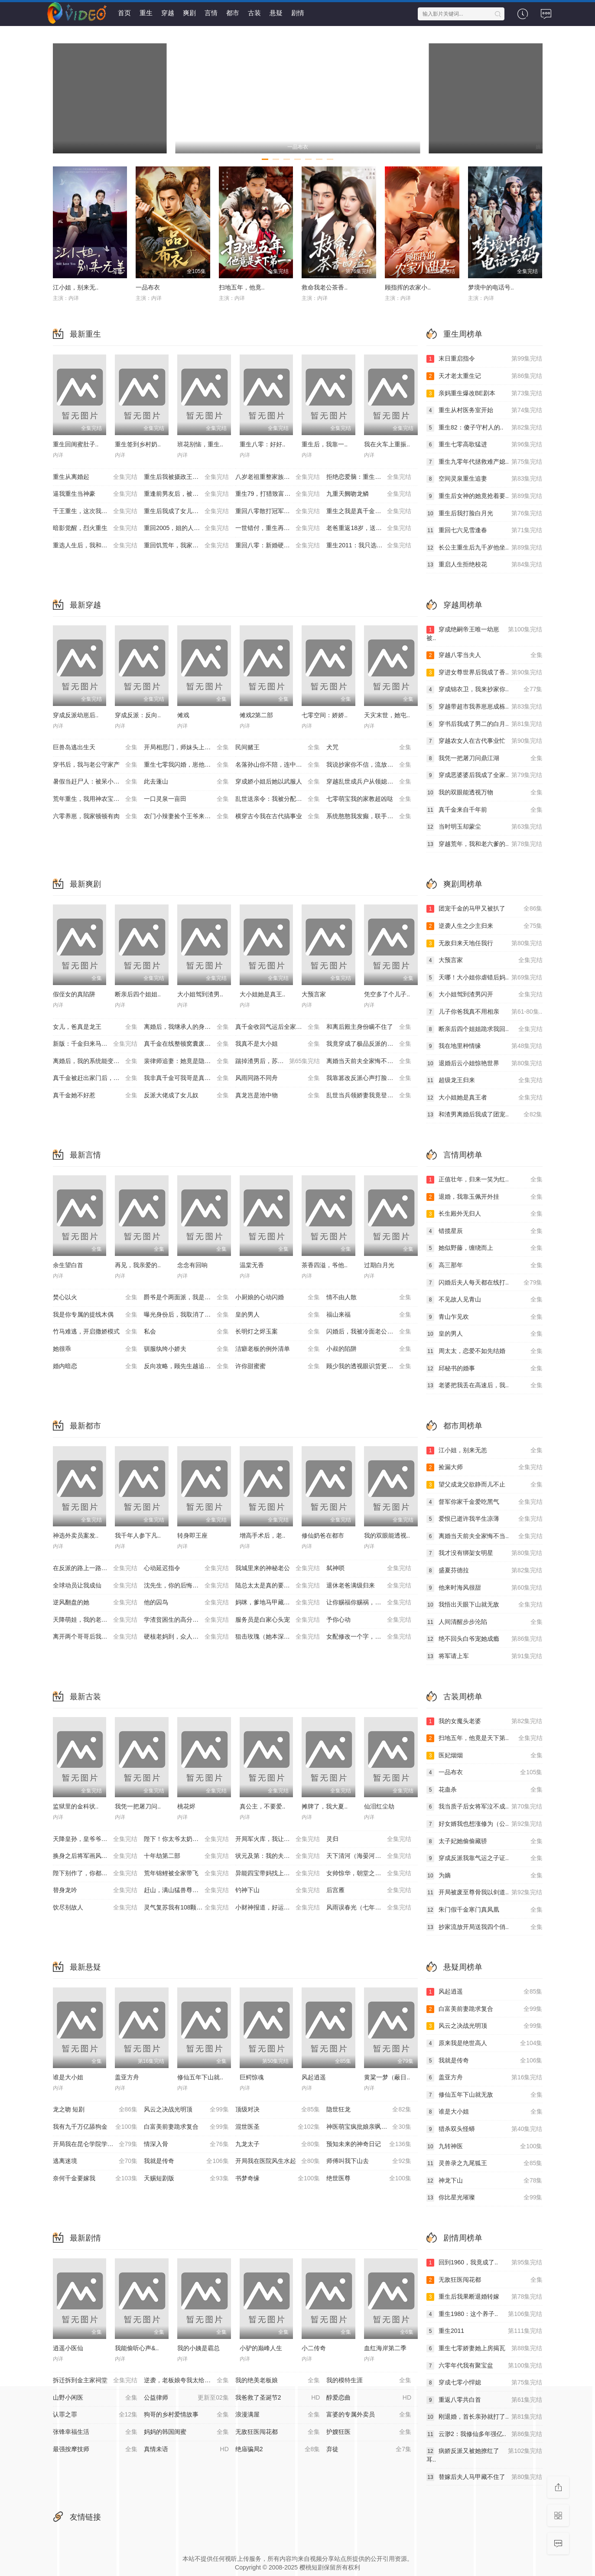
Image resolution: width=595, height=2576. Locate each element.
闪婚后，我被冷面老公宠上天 (368, 1331)
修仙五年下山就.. (200, 2077)
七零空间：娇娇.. (325, 715)
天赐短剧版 (186, 2178)
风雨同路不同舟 (277, 1078)
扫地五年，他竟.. (242, 287)
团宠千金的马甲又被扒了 (484, 908)
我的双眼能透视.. (387, 1535)
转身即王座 (192, 1535)
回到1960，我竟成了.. (484, 2262)
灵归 (368, 1839)
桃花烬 (186, 1806)
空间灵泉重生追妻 (484, 479)
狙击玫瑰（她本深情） (277, 1637)
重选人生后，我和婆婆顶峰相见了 (98, 545)
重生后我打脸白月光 (484, 513)
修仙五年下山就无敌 (484, 2095)
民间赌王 (277, 747)
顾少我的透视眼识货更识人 (368, 1366)
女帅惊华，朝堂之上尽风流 (368, 1873)
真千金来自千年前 (484, 810)
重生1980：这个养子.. (484, 2314)
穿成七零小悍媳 (484, 2382)
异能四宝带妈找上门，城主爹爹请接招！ (281, 1873)
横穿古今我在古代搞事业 (277, 816)
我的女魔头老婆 (484, 1721)
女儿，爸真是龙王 (95, 1027)
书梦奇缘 (277, 2178)
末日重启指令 (484, 359)
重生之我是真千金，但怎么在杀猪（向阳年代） (372, 511)
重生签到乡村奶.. (138, 444)
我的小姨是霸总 (198, 2348)
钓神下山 (277, 1890)
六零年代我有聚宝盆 (484, 2365)
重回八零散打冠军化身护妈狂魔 (277, 511)
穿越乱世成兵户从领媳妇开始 (368, 781)
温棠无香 (252, 1265)
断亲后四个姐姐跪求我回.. (484, 1029)
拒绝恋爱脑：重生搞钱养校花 (368, 477)
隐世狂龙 (368, 2109)
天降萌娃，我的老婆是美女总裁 (95, 1620)
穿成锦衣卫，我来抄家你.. (484, 689)
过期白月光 (379, 1265)
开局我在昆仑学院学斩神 (95, 2144)
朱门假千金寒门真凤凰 (484, 1910)
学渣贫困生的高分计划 (186, 1620)
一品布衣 (148, 287)
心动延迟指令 (186, 1568)
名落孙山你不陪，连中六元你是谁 (280, 765)
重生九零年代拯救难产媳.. (484, 462)
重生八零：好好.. (263, 444)
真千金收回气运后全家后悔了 (277, 1027)
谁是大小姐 (68, 2077)
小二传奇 (314, 2348)
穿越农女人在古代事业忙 (484, 741)
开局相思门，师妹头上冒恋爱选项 (189, 747)
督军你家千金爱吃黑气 (484, 1502)
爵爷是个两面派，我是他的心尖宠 (189, 1297)
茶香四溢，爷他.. (325, 1265)
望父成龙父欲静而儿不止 (484, 1484)
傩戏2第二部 (256, 715)
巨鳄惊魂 (252, 2077)
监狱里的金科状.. (76, 1806)
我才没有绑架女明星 (484, 1553)
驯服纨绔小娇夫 (186, 1349)
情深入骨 (186, 2144)
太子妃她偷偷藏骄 (484, 1841)
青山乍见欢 (484, 1317)
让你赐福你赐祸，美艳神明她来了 (371, 1602)
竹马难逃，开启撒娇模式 (95, 1331)
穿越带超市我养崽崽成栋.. (484, 707)
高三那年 (484, 1265)
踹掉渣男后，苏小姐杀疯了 (277, 1061)
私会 (186, 1331)
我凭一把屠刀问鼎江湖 (484, 758)
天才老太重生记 (484, 376)
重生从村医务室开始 (484, 410)
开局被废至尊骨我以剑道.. (484, 1892)
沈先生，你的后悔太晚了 (186, 1585)
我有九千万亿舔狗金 (95, 2127)
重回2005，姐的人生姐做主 (186, 528)
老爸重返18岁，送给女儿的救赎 (369, 528)
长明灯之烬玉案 (277, 1331)
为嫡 (484, 1875)
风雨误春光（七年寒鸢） (368, 1907)
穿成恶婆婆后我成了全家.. (484, 775)
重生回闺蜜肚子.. (76, 444)
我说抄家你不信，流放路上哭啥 (368, 765)
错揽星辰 (484, 1231)
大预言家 (314, 994)
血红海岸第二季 (385, 2348)
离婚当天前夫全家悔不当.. (484, 1536)
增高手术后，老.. (263, 1535)
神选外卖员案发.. (76, 1535)
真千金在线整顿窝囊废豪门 (186, 1044)
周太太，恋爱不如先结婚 (484, 1351)
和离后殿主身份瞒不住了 (368, 1027)
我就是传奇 (186, 2161)
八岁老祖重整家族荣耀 (277, 477)
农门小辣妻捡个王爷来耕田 (186, 816)
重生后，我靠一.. (325, 444)
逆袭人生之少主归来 (484, 926)
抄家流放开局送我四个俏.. (484, 1927)
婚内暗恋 (95, 1366)
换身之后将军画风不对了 (95, 1856)
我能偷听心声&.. (137, 2348)
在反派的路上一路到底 (95, 1568)
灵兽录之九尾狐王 (484, 2163)
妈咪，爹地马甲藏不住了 (277, 1602)
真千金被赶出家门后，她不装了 (95, 1078)
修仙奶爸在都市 (323, 1535)
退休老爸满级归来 (368, 1585)
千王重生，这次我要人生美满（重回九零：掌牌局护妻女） (98, 511)
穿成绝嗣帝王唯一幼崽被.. (484, 633)
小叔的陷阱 (368, 1349)
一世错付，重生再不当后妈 (277, 528)
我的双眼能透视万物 (484, 792)
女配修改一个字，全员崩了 (368, 1637)
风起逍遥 (314, 2077)
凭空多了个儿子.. (387, 994)
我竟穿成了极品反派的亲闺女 (368, 1044)
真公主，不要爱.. (263, 1806)
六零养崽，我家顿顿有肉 (95, 816)
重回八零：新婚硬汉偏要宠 (277, 545)
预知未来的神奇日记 (368, 2144)
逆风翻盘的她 (95, 1602)
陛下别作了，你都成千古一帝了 (95, 1873)
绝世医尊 (368, 2178)
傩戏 (183, 715)
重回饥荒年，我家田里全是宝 (186, 545)
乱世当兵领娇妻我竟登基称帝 (368, 1095)
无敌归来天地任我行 (484, 943)
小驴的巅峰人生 (261, 2348)
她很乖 (95, 1349)
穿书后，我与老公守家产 (95, 765)
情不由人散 (368, 1297)
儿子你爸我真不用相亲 (484, 1012)
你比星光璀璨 (484, 2197)
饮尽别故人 (95, 1907)
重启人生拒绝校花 (484, 564)
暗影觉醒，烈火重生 (95, 528)
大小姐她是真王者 (484, 1097)
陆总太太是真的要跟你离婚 (277, 1585)
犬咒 (368, 747)
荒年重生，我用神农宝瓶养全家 (95, 799)
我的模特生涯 (368, 2380)
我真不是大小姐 (277, 1044)
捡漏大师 (484, 1467)
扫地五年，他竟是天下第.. (484, 1738)
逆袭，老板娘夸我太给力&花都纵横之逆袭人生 (189, 2380)
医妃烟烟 (484, 1755)
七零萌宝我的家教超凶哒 (368, 799)
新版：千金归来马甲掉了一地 (95, 1044)
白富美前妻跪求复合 (186, 2127)
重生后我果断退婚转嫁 (484, 2297)
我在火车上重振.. (387, 444)
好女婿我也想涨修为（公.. (484, 1824)
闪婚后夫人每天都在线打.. (484, 1282)
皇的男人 (277, 1315)
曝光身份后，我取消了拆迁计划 (186, 1315)
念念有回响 (192, 1265)
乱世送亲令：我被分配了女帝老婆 (280, 799)
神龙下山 (484, 2180)
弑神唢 (368, 1568)
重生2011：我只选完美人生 (368, 545)
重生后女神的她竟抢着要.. (484, 496)
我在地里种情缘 (484, 1046)
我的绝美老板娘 (277, 2380)
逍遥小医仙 (68, 2348)
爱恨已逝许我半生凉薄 (484, 1519)
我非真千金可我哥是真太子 (186, 1078)
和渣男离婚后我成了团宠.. (484, 1114)
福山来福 (368, 1315)
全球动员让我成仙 (95, 1585)
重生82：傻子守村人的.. (484, 427)
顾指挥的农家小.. (408, 287)
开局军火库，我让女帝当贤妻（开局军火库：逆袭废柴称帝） (281, 1839)
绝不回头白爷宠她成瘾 (484, 1639)
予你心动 (368, 1620)
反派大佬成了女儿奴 (186, 1095)
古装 (254, 12)
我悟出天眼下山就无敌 (484, 1604)
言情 (211, 12)
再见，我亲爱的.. (138, 1265)
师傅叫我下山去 (368, 2161)
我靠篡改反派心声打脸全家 (368, 1078)
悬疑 (276, 12)
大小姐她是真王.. (263, 994)
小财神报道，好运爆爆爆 (277, 1907)
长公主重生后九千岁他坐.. (484, 547)
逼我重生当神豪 (95, 494)
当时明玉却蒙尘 (484, 827)
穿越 (167, 12)
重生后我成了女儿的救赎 (186, 511)
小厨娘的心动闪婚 (277, 1297)
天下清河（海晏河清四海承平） (368, 1856)
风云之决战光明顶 (186, 2109)
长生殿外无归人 (484, 1214)
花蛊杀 (484, 1790)
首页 (124, 12)
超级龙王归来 (484, 1080)
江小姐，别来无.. (76, 287)
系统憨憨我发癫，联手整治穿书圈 (371, 816)
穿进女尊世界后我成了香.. (484, 672)
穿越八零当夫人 (484, 655)
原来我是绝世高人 (484, 2043)
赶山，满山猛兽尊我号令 (186, 1890)
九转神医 (484, 2146)
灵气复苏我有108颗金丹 (186, 1907)
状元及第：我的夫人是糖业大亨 (277, 1856)
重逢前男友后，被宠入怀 (186, 494)
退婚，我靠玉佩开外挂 (484, 1197)
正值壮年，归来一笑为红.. (484, 1179)
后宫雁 (368, 1890)
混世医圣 (277, 2127)
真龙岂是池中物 (277, 1095)
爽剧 (189, 12)
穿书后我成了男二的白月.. (484, 724)
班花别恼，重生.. (200, 444)
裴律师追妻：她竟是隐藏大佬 (186, 1061)
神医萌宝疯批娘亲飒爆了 (368, 2127)
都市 (232, 12)
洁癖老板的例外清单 (277, 1349)
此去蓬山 (186, 781)
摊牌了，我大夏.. (325, 1806)
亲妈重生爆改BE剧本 (484, 393)
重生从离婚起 (95, 477)
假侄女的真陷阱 (74, 994)
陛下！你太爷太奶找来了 (186, 1839)
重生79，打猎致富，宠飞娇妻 (277, 494)
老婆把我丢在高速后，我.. (484, 1385)
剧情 (297, 12)
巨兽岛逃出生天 (95, 747)
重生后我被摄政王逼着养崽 (186, 477)
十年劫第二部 (186, 1856)
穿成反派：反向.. (138, 715)
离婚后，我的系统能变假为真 (95, 1061)
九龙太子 (277, 2144)
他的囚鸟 (186, 1602)
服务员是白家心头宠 (277, 1620)
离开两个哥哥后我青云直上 (95, 1637)
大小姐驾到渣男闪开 (484, 994)
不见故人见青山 (484, 1299)
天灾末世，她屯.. (387, 715)
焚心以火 (95, 1297)
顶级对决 (277, 2109)
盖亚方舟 (127, 2077)
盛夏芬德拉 (484, 1570)
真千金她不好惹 (95, 1095)
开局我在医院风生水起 (277, 2161)
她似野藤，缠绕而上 (484, 1248)
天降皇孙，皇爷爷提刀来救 (95, 1839)
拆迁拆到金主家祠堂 (95, 2380)
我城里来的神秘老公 (277, 1568)
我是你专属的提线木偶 (95, 1315)
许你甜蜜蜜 (277, 1366)
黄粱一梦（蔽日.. (387, 2077)
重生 (146, 12)
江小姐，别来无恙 (484, 1450)
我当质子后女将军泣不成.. (484, 1806)
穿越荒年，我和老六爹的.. (484, 844)
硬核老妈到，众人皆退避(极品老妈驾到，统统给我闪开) (189, 1637)
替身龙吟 (95, 1890)
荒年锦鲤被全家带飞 (186, 1873)
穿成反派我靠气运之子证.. (484, 1858)
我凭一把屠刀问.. (138, 1806)
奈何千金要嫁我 (95, 2178)
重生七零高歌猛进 (484, 444)
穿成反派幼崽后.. (76, 715)
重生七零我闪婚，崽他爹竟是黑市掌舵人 (189, 765)
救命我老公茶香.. (325, 287)
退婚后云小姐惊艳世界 (484, 1063)
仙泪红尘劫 (379, 1806)
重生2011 (484, 2331)
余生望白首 (68, 1265)
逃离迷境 (95, 2161)
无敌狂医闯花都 (484, 2280)
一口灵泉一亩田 (186, 799)
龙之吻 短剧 (95, 2109)
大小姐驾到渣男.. (200, 994)
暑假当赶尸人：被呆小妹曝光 (95, 781)
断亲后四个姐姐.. (138, 994)
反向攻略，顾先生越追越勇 (186, 1366)
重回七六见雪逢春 (484, 530)
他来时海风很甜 (484, 1588)
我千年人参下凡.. (138, 1535)
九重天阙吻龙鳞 (368, 494)
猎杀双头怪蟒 (484, 2129)
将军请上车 (484, 1656)
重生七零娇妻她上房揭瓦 (484, 2348)
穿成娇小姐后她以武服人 (277, 781)
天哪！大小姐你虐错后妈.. (484, 977)
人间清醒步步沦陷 (484, 1622)
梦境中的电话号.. (491, 287)
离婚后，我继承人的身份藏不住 (186, 1027)
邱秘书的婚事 (484, 1368)
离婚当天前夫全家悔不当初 (368, 1061)
